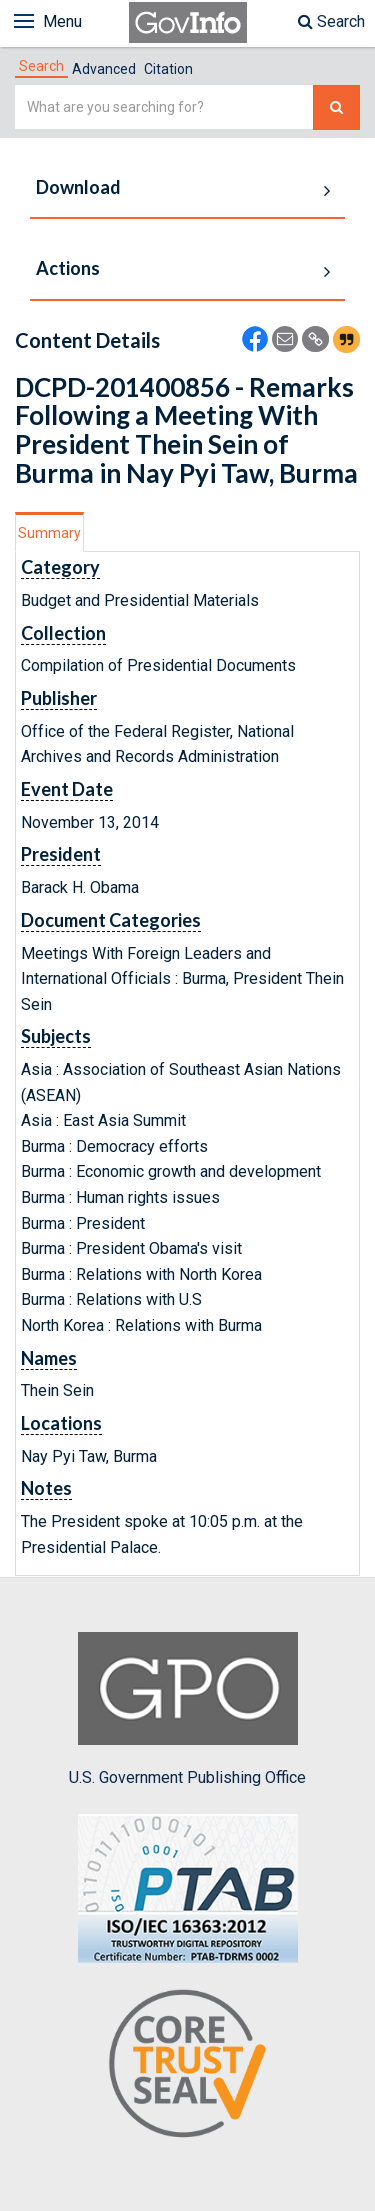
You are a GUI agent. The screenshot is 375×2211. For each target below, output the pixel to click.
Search (331, 21)
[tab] (41, 66)
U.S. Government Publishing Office (187, 1709)
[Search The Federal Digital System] (336, 107)
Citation (168, 69)
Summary (49, 533)
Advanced (104, 69)
